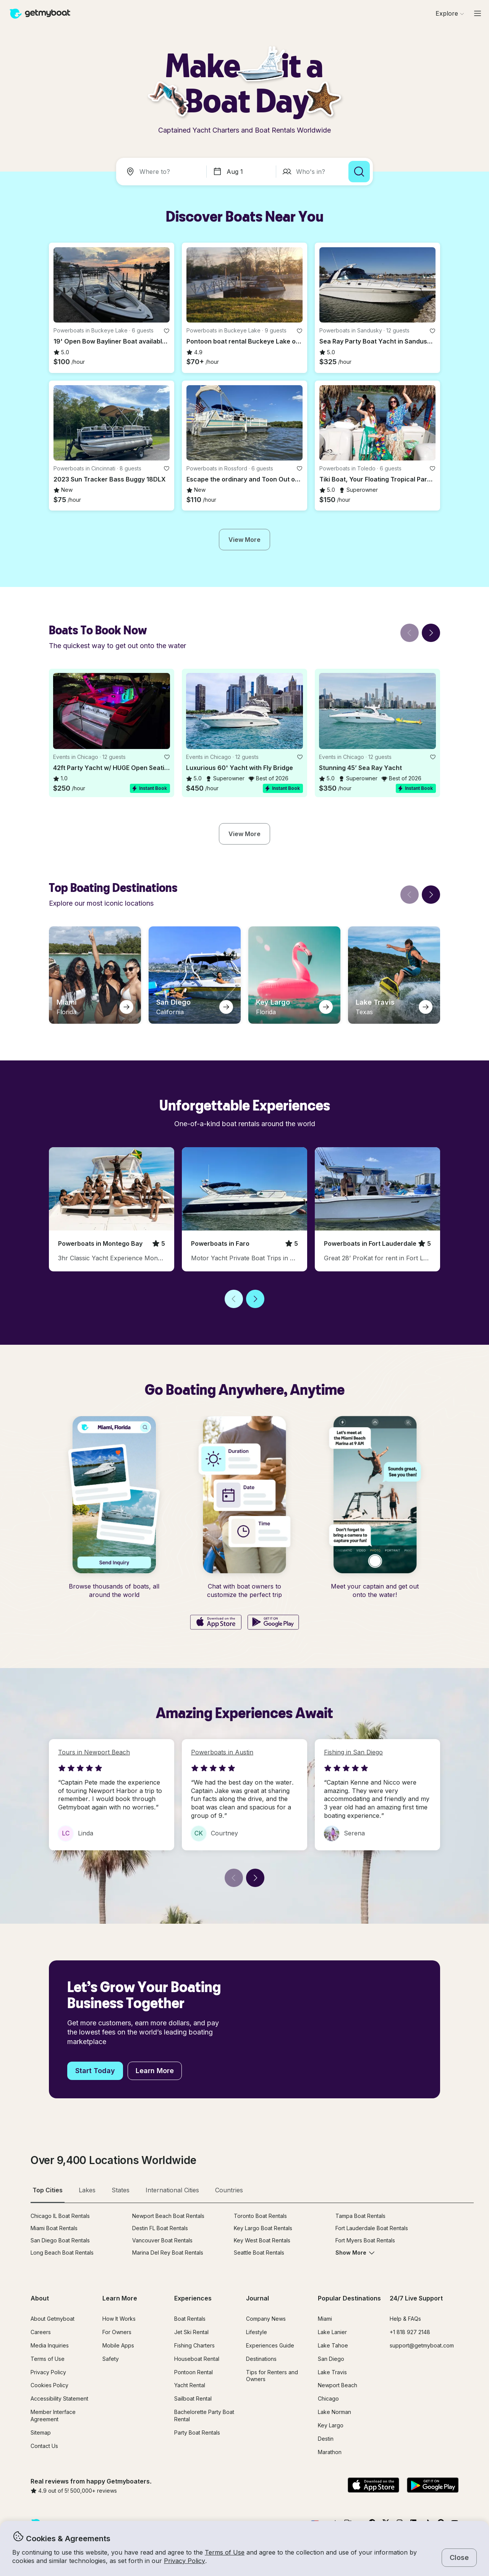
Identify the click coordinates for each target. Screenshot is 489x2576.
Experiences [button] (193, 2298)
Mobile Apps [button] (118, 2345)
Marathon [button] (330, 2452)
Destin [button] (326, 2438)
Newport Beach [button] (337, 2385)
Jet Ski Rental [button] (191, 2332)
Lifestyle (256, 2332)
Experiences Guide (270, 2345)
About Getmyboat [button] (52, 2318)
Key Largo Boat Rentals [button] (263, 2228)
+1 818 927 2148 (410, 2332)
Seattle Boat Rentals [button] (259, 2252)
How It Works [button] (119, 2318)
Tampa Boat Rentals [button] (360, 2216)
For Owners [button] (116, 2332)
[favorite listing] (167, 331)
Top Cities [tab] (47, 2190)
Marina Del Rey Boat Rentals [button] (167, 2252)
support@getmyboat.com (422, 2345)
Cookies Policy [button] (49, 2385)
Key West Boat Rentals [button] (262, 2240)
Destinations (261, 2359)
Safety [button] (110, 2359)
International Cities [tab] (172, 2190)
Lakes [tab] (87, 2190)
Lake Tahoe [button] (333, 2345)
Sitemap (41, 2432)
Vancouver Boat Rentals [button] (162, 2240)
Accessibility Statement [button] (59, 2398)
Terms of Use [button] (224, 2552)
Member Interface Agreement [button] (53, 2415)
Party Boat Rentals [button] (197, 2432)
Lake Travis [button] (332, 2372)
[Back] (409, 633)
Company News (266, 2318)
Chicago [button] (328, 2398)
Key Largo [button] (330, 2425)
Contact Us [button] (44, 2446)
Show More (355, 2253)
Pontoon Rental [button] (193, 2372)
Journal (257, 2298)
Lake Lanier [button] (332, 2332)
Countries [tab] (229, 2190)
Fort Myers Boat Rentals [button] (365, 2240)
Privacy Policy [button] (184, 2561)
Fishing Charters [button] (194, 2345)
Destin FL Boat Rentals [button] (160, 2228)
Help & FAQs (405, 2318)
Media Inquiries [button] (50, 2345)
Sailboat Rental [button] (193, 2398)
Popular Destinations (349, 2298)
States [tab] (121, 2190)
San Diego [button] (331, 2359)
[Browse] (450, 13)
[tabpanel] (252, 2240)
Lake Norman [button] (334, 2412)
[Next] (431, 633)
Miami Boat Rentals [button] (54, 2228)
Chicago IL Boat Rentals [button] (60, 2216)
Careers (41, 2332)
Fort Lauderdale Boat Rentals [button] (371, 2228)
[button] (111, 285)
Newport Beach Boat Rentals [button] (168, 2216)
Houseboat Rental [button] (196, 2359)
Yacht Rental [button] (189, 2385)
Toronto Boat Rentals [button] (260, 2216)
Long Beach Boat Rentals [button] (62, 2252)
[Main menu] (477, 13)
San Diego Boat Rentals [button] (60, 2240)
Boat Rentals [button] (190, 2318)
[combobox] (163, 171)
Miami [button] (325, 2318)
